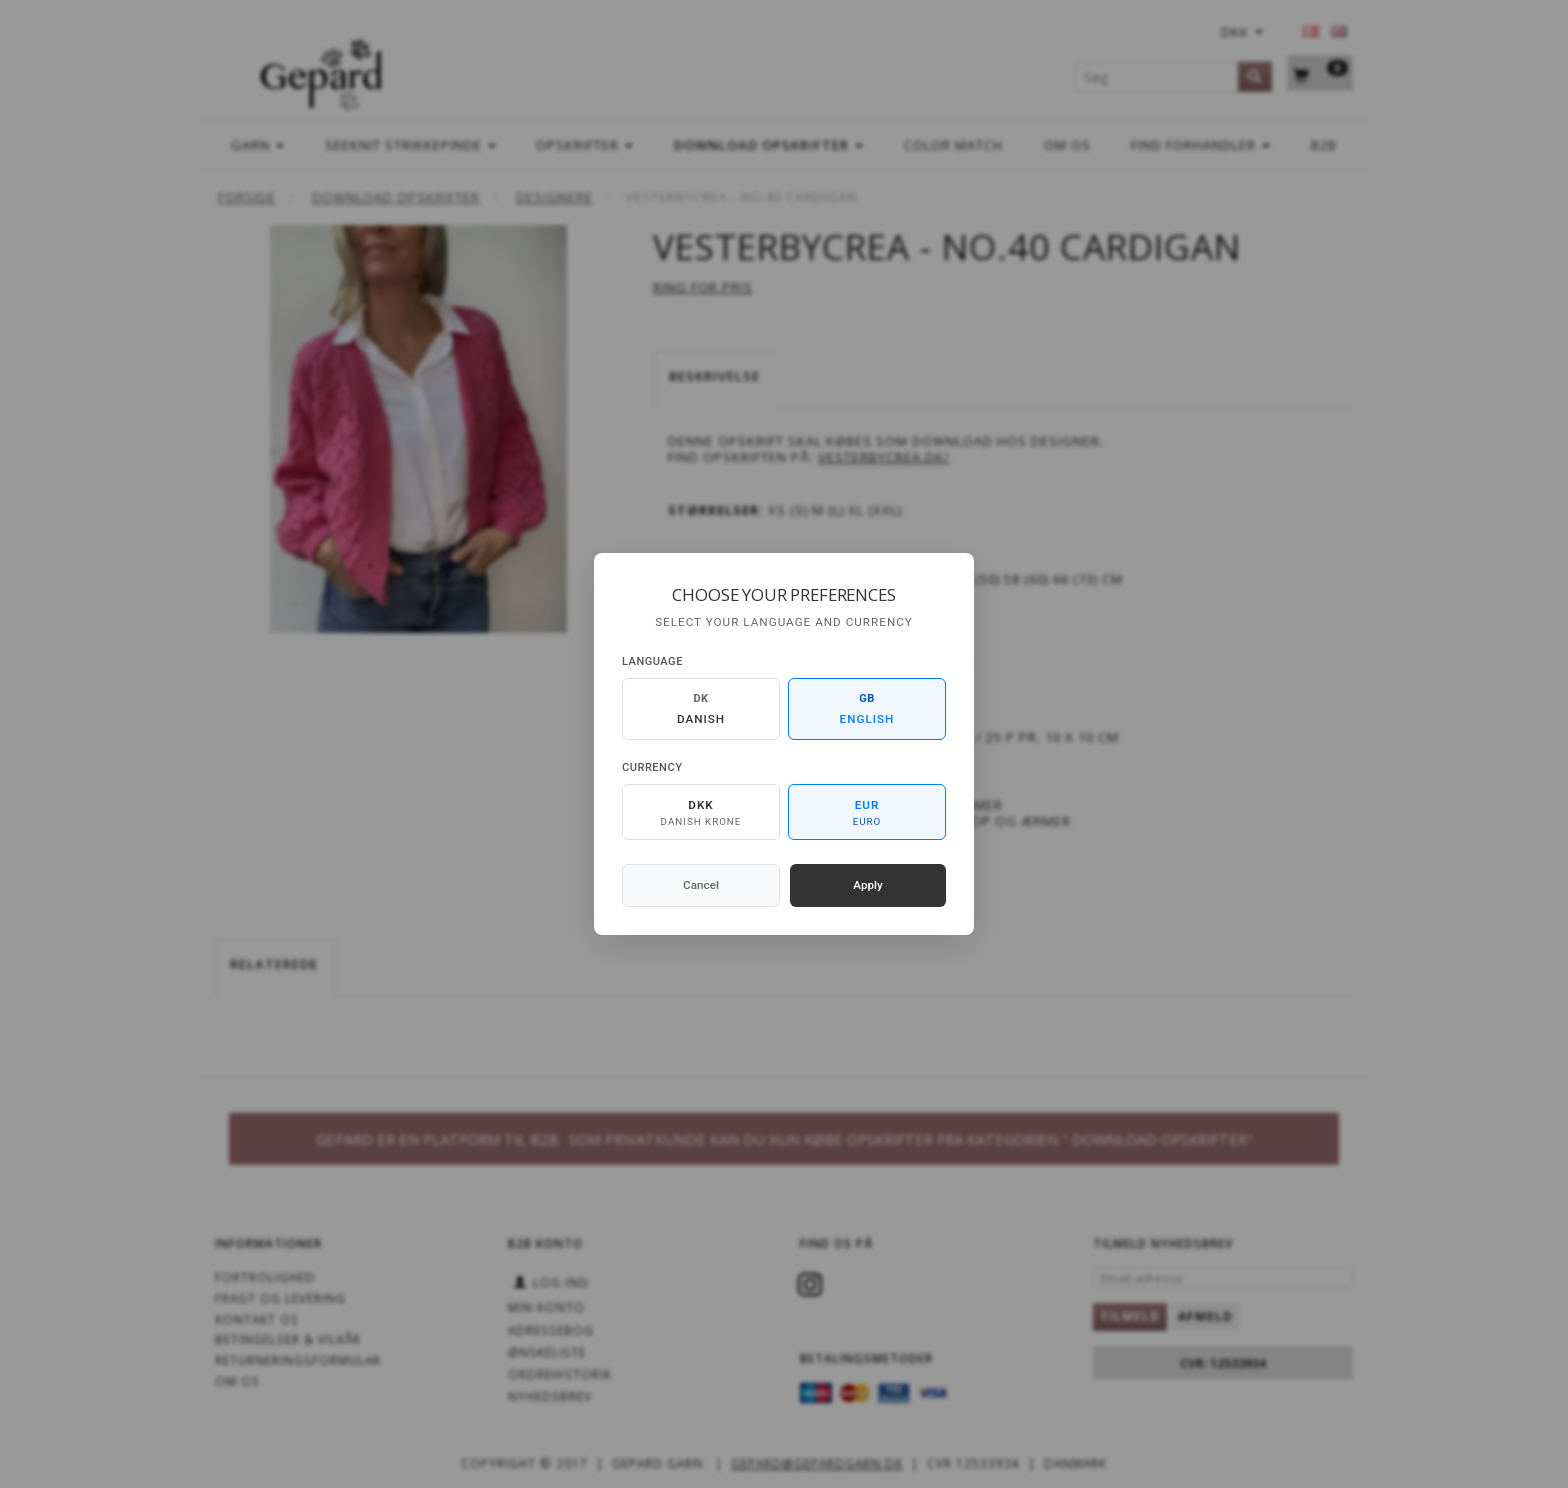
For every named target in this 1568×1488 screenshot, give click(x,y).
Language (652, 661)
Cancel (701, 885)
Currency (652, 767)
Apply (868, 885)
